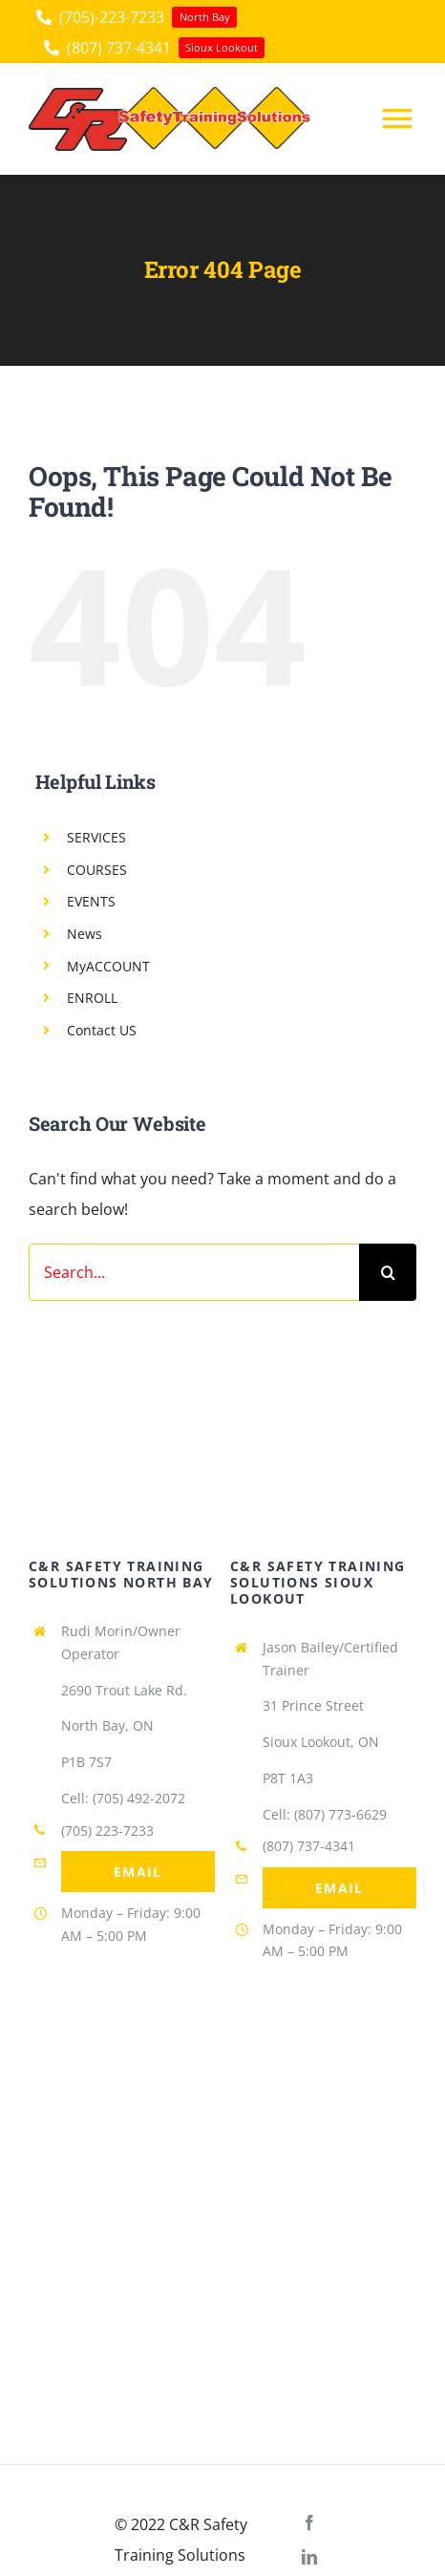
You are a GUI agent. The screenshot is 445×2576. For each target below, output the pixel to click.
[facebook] (309, 2522)
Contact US (102, 1030)
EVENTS (91, 901)
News (84, 934)
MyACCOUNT (108, 966)
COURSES (97, 870)
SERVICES (96, 837)
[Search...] (194, 1272)
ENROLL (92, 998)
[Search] (387, 1272)
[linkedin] (309, 2557)
